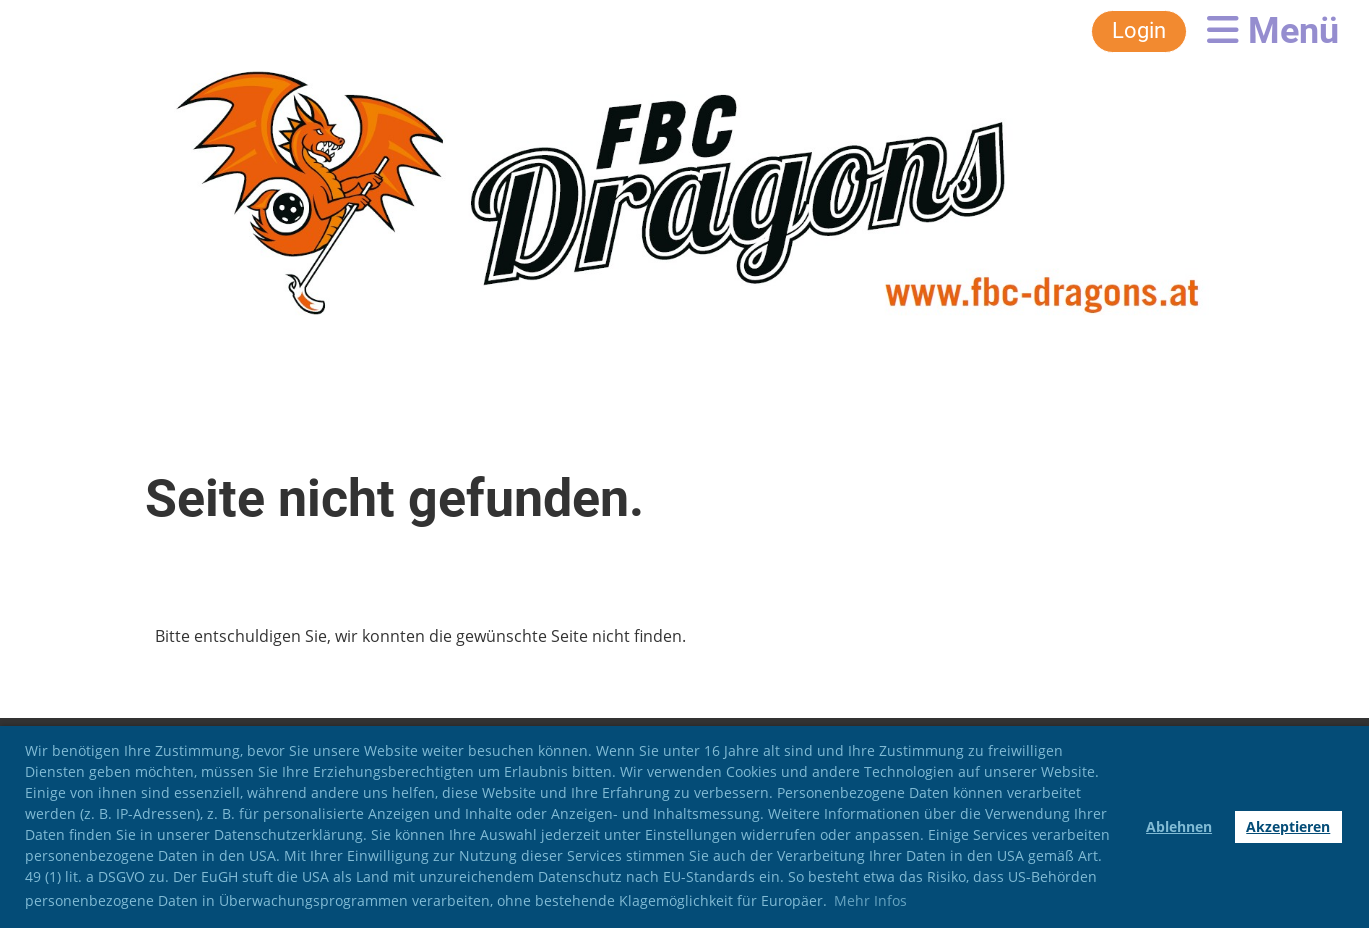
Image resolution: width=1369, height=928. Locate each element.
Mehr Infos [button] (870, 900)
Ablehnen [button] (1179, 826)
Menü (1273, 31)
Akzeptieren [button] (1288, 826)
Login (1139, 30)
